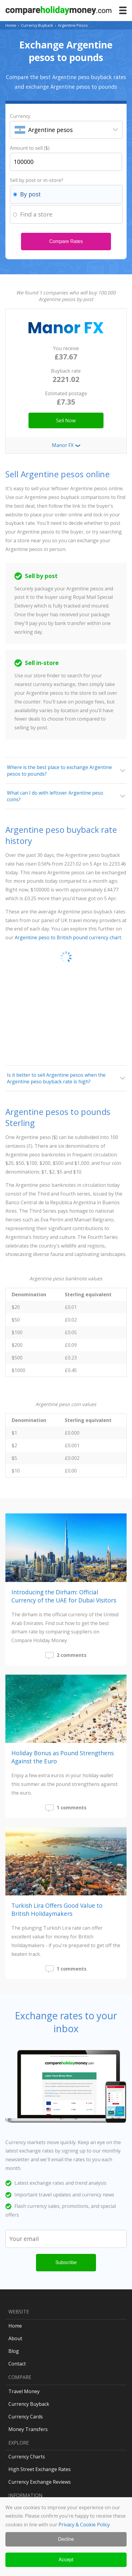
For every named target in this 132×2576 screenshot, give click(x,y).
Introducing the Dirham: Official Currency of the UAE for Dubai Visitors (63, 1596)
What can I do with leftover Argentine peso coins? (55, 796)
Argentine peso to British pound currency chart (68, 937)
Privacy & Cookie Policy (84, 2524)
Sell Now (66, 420)
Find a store (36, 214)
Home (10, 25)
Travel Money (24, 2391)
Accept (66, 2559)
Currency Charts (26, 2456)
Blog (13, 2351)
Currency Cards (25, 2416)
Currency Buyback (37, 25)
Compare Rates (66, 241)
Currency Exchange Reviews (39, 2482)
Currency (20, 116)
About (15, 2338)
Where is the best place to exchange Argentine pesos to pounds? (59, 770)
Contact (17, 2363)
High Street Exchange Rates (39, 2469)
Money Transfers (28, 2429)
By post (30, 194)
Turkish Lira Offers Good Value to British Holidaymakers (57, 1909)
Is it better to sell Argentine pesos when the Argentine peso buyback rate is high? (56, 1078)
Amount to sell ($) (30, 148)
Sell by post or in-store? (36, 180)
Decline (66, 2539)
